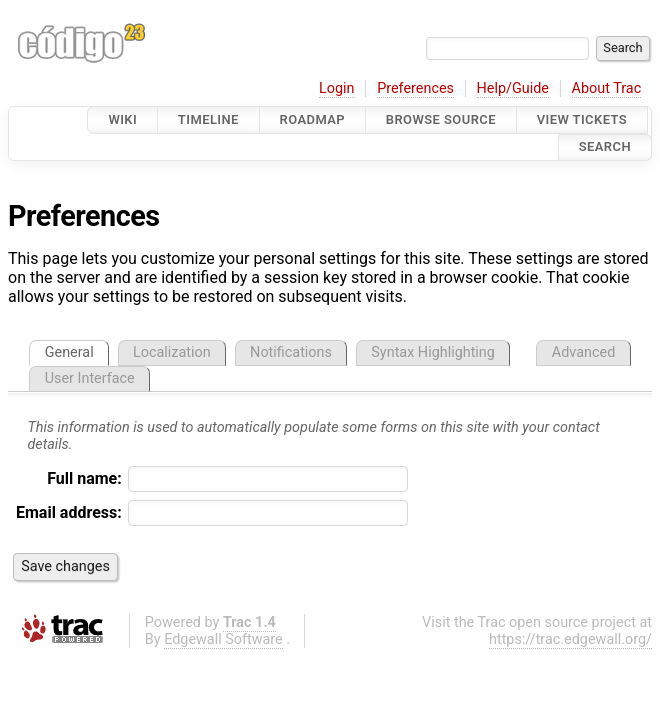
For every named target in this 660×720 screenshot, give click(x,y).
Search (605, 147)
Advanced (583, 352)
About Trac (607, 88)
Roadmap (313, 119)
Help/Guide (513, 88)
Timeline (208, 119)
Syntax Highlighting (433, 352)
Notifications (291, 352)
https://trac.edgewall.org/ (570, 639)
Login (337, 88)
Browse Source (441, 119)
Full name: (84, 478)
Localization (172, 352)
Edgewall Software (223, 639)
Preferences (415, 88)
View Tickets (582, 119)
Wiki (122, 119)
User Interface (90, 378)
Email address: (69, 512)
